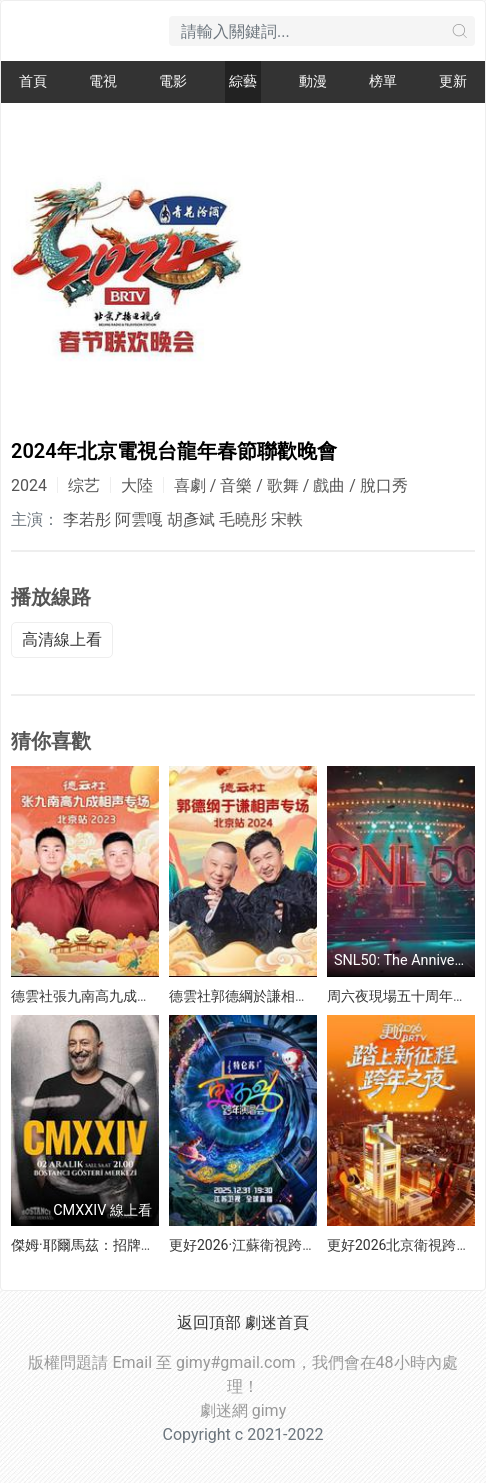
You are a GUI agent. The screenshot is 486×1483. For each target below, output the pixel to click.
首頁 (33, 81)
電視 (103, 81)
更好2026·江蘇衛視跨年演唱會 (263, 1245)
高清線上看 (62, 639)
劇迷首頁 (277, 1322)
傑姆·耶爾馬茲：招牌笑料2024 (105, 1245)
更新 (453, 81)
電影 (173, 81)
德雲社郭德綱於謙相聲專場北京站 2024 (291, 996)
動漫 (313, 81)
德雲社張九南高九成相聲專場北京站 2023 (140, 996)
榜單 (383, 81)
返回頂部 (209, 1322)
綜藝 (243, 81)
